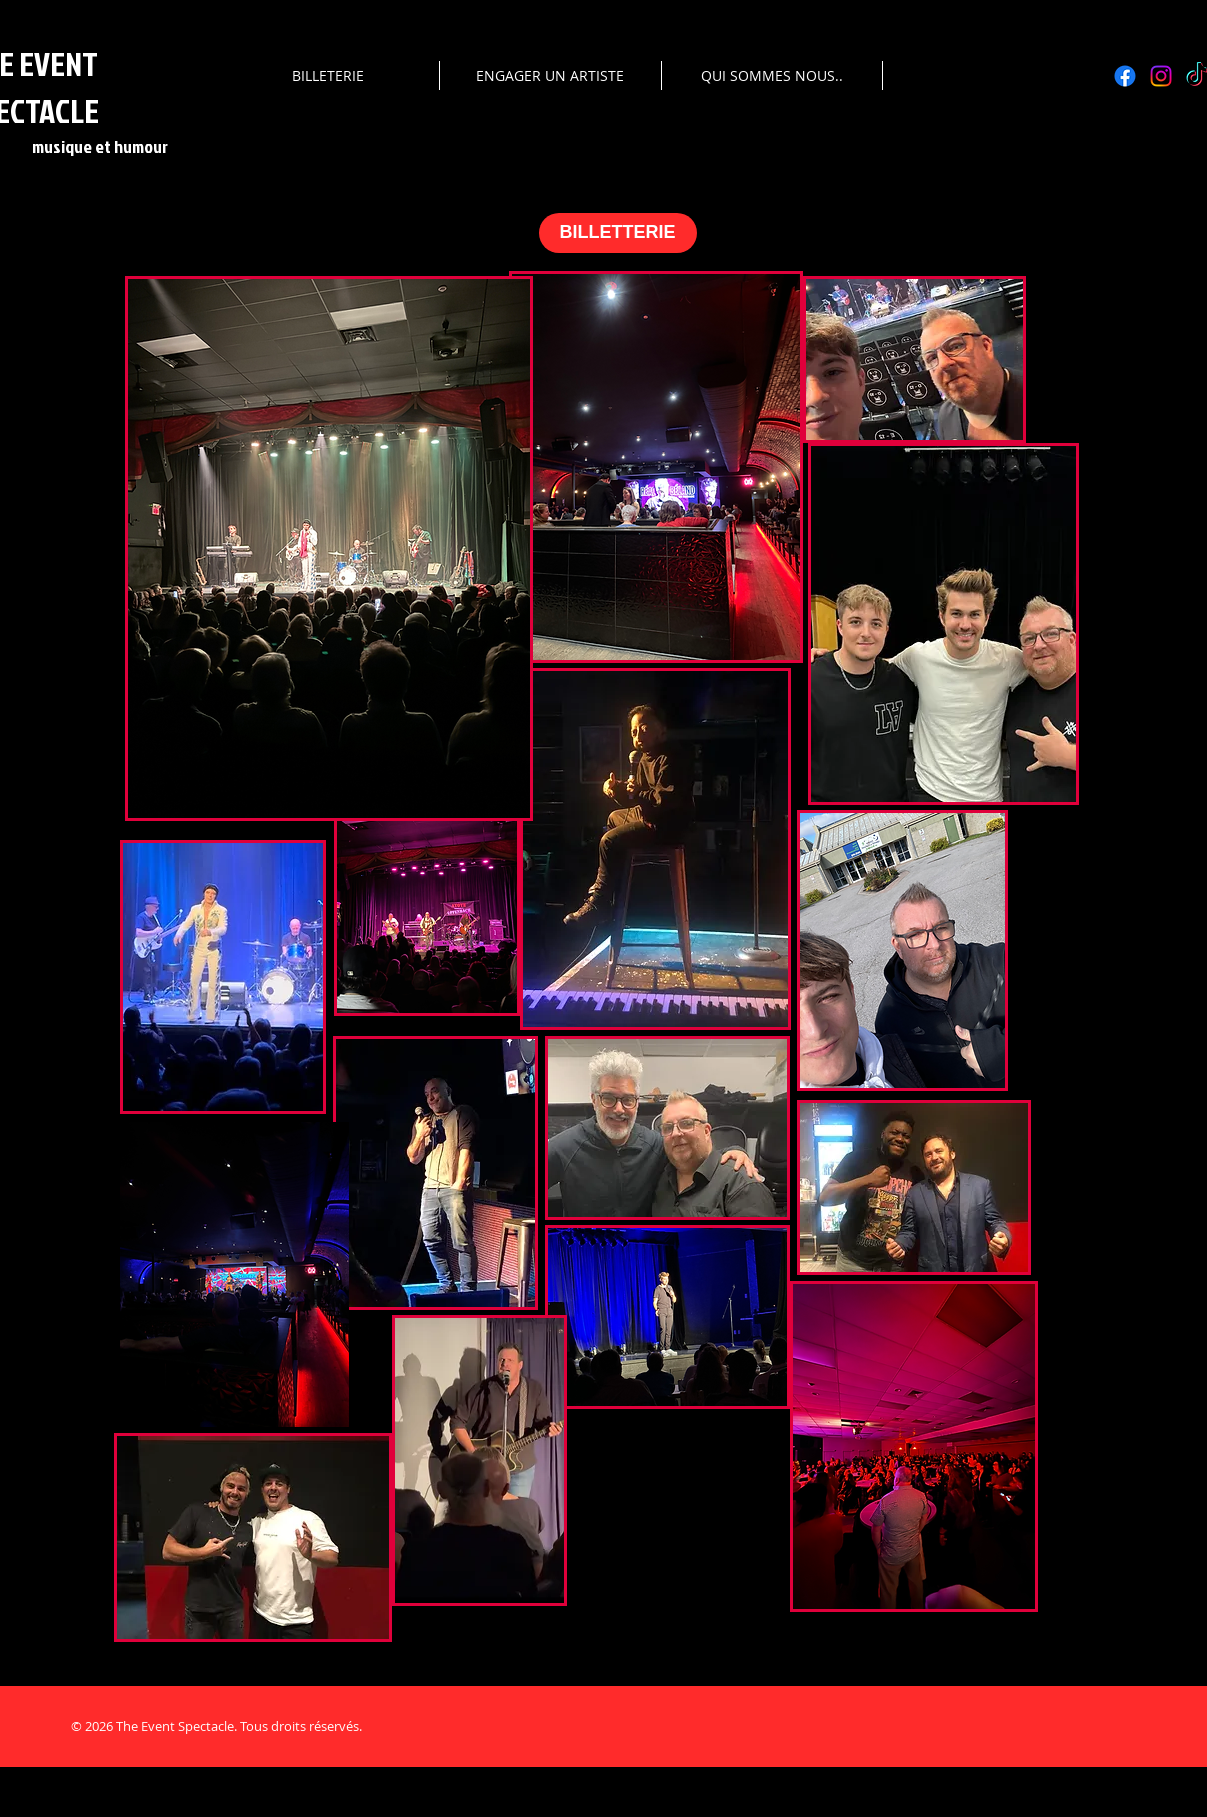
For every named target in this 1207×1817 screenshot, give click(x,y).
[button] (328, 75)
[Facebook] (1125, 76)
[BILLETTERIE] (618, 233)
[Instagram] (1161, 76)
